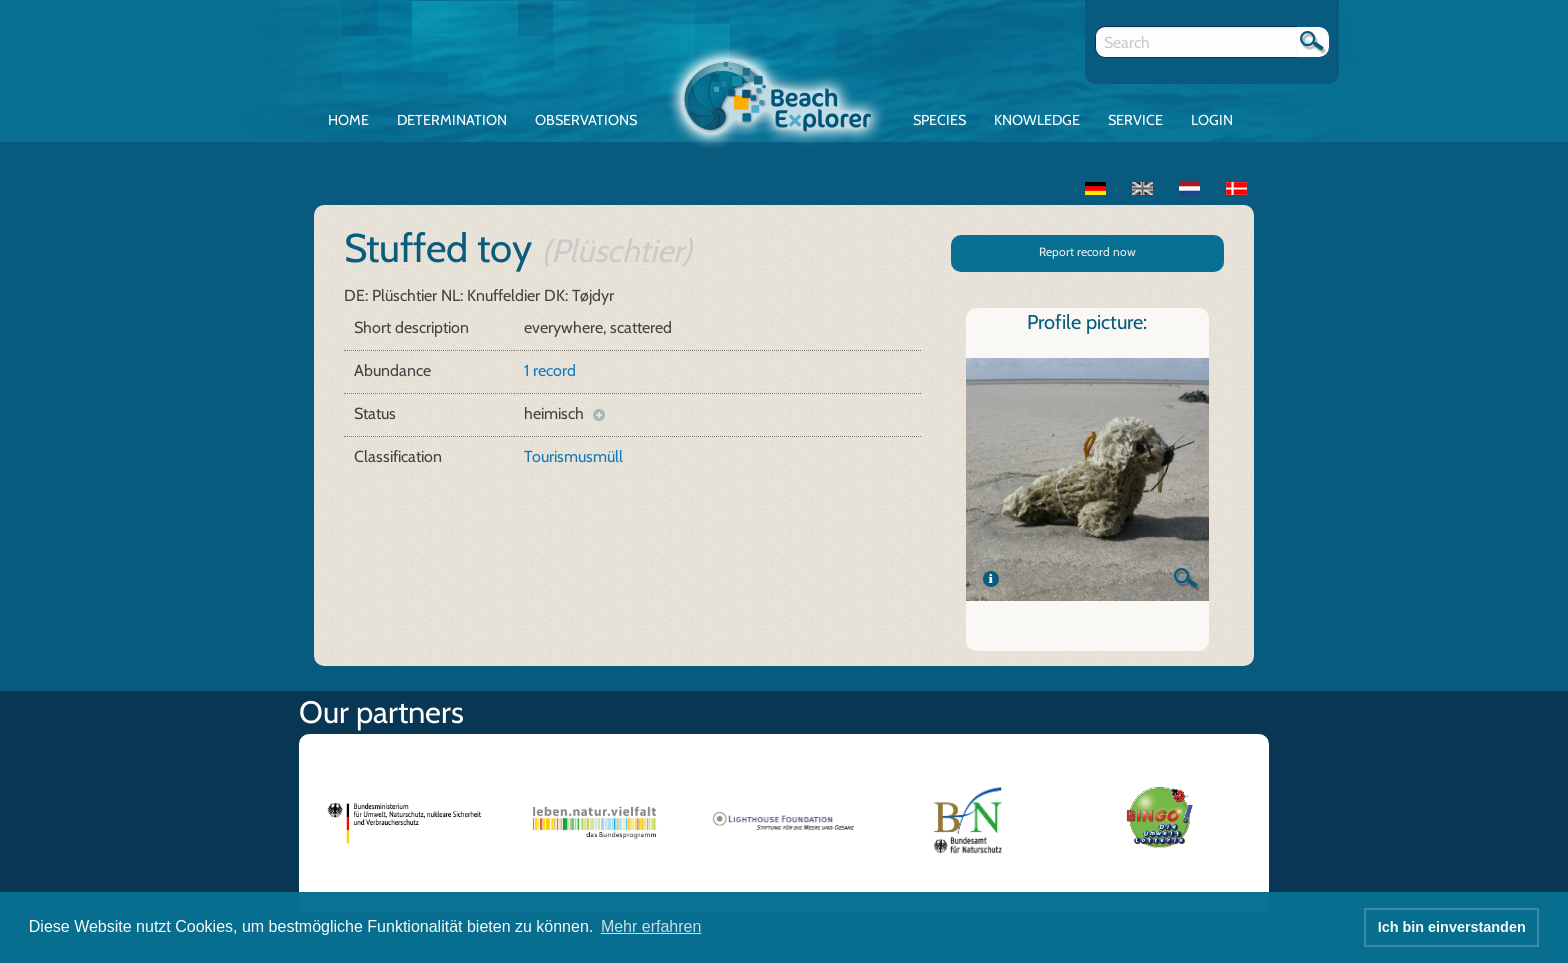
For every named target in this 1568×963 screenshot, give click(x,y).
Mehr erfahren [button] (651, 926)
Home (348, 120)
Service (1135, 120)
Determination (452, 120)
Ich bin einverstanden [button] (1452, 927)
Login (1212, 120)
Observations (586, 120)
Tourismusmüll (573, 456)
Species (939, 120)
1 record (550, 370)
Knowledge (1037, 120)
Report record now (1087, 251)
